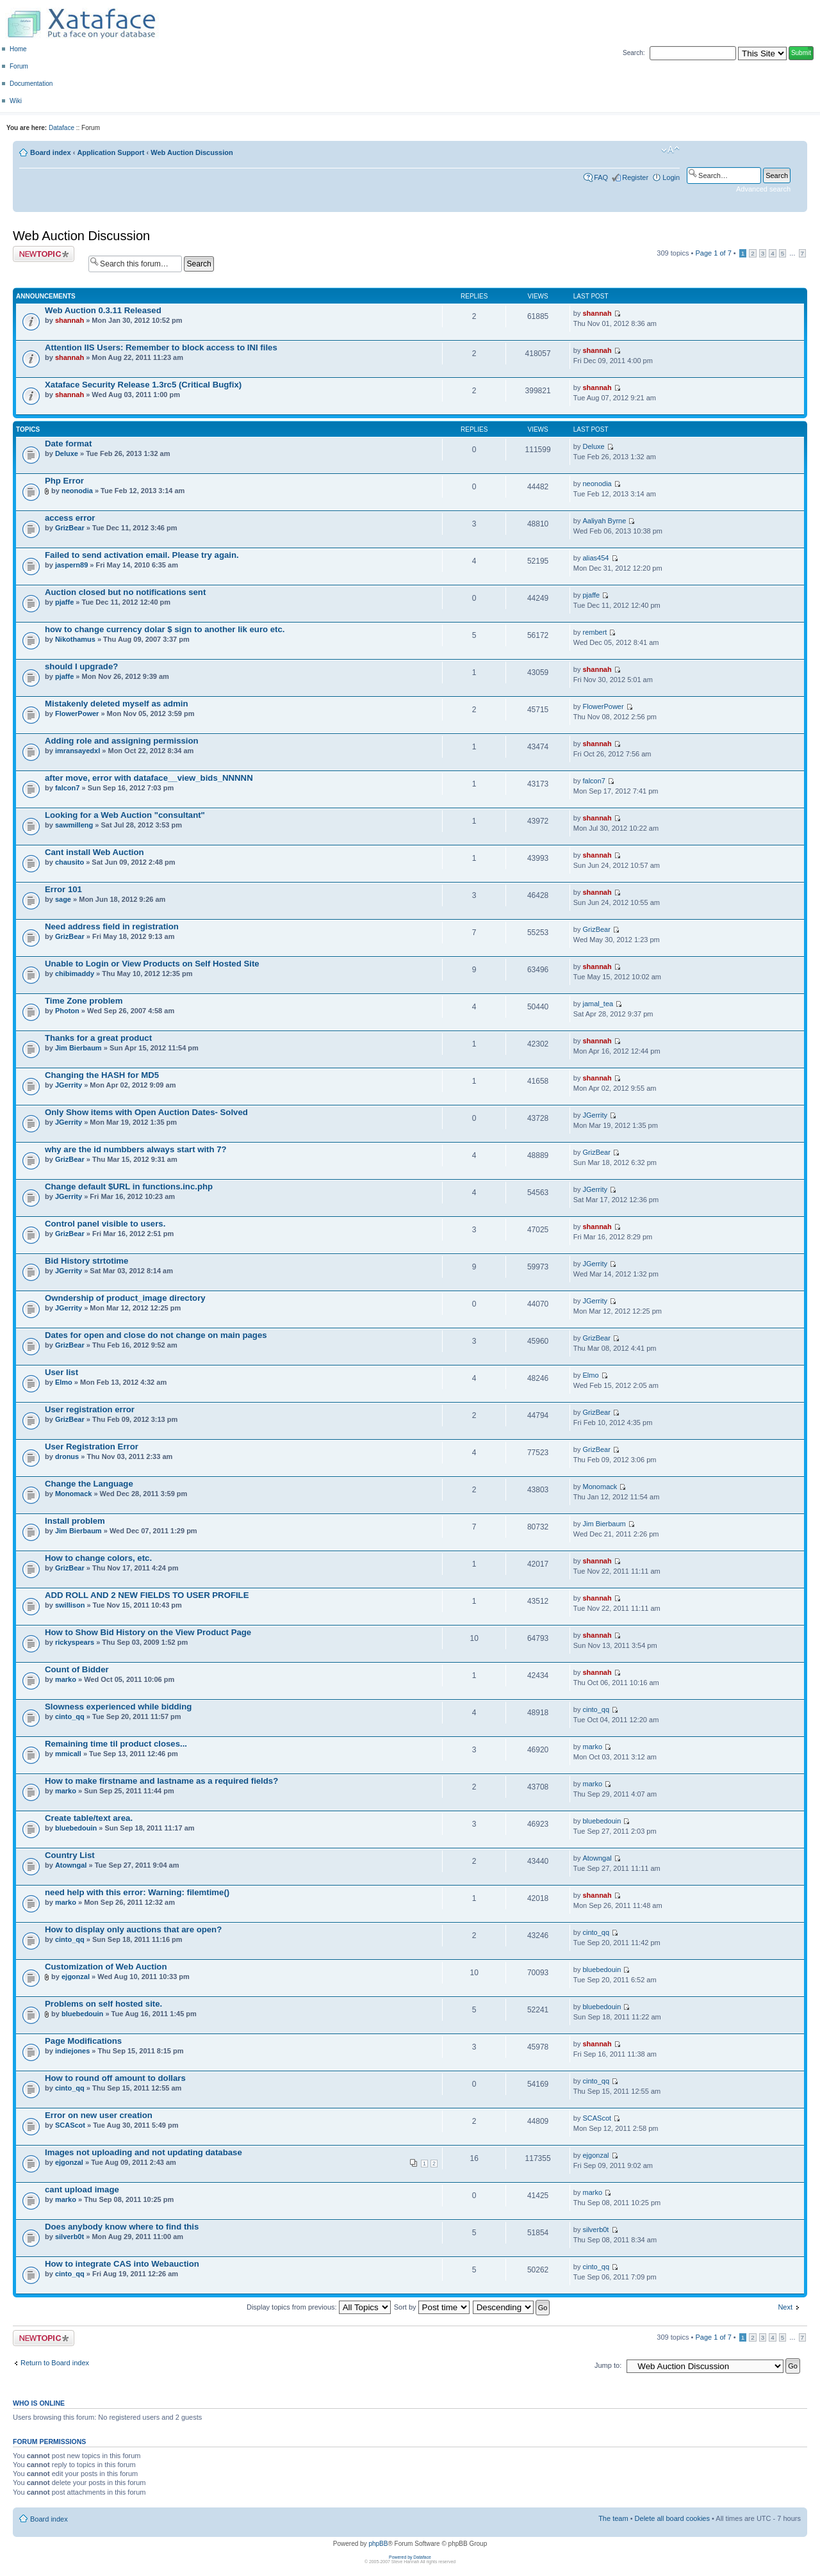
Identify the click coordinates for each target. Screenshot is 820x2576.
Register (635, 177)
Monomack (73, 1493)
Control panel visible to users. (105, 1223)
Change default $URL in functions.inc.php (129, 1186)
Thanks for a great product (98, 1038)
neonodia (77, 490)
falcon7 (67, 788)
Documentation (31, 83)
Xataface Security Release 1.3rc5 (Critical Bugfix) (143, 384)
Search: (633, 52)
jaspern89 (71, 565)
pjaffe (64, 602)
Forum (19, 66)
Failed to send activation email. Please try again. (142, 555)
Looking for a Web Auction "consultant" (125, 815)
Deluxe (66, 453)
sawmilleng (74, 825)
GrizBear (70, 528)
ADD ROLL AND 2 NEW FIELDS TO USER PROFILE (147, 1595)
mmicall (68, 1753)
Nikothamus (75, 639)
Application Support (110, 152)
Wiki (16, 100)
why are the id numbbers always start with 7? (136, 1149)
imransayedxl (77, 750)
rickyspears (74, 1642)
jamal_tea (597, 1003)
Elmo (63, 1382)
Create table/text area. (89, 1818)
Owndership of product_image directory (125, 1298)
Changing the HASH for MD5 (102, 1075)
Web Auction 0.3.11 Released (103, 310)
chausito (69, 862)
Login (671, 177)
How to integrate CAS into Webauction (122, 2264)
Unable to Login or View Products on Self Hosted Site (152, 963)
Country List (70, 1855)
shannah (69, 320)
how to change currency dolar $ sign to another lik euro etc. (164, 629)
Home (18, 49)
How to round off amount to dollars (115, 2078)
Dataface (61, 127)
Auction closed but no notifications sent (125, 592)
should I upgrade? (81, 666)
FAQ (601, 177)
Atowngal (71, 1865)
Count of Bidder (77, 1669)
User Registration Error (91, 1446)
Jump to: (607, 2365)
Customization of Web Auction (106, 1966)
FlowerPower (77, 713)
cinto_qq (70, 1716)
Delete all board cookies (672, 2518)
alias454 (595, 558)
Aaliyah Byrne (604, 521)
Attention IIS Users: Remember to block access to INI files (161, 347)
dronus (67, 1456)
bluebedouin (76, 1828)
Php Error (64, 480)
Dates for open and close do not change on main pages (156, 1335)
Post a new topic (43, 254)
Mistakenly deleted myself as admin (116, 703)
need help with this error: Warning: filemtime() (137, 1892)
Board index (50, 152)
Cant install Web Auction (94, 852)
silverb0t (69, 2236)
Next (785, 2307)
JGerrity (68, 1085)
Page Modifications (83, 2041)
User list (61, 1372)
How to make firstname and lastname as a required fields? (161, 1781)
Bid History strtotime (86, 1261)
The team (613, 2518)
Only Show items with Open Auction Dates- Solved (146, 1112)
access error (70, 518)
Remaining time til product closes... (116, 1744)
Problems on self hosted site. (103, 2004)
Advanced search (763, 189)
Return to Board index (54, 2363)
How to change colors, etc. (98, 1558)
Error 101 (63, 889)
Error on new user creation (98, 2115)
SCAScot (70, 2125)
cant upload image (82, 2189)
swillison (70, 1605)
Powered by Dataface (410, 2557)
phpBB (378, 2543)
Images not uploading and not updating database (143, 2152)
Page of (713, 253)
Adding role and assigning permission (122, 741)
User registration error (90, 1409)
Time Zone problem (83, 1001)
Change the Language (89, 1483)
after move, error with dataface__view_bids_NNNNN (149, 778)
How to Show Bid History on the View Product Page (148, 1632)
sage (63, 899)
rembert (594, 632)
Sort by (432, 2307)
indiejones (72, 2051)
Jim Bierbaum (78, 1048)
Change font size (670, 150)
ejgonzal (76, 1976)
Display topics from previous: (319, 2307)
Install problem (75, 1521)
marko (65, 1679)
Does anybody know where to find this (122, 2226)
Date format (68, 443)
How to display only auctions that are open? (133, 1929)
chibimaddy (74, 973)
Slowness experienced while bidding (118, 1706)
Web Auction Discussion (192, 152)
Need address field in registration (112, 926)
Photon (67, 1011)
